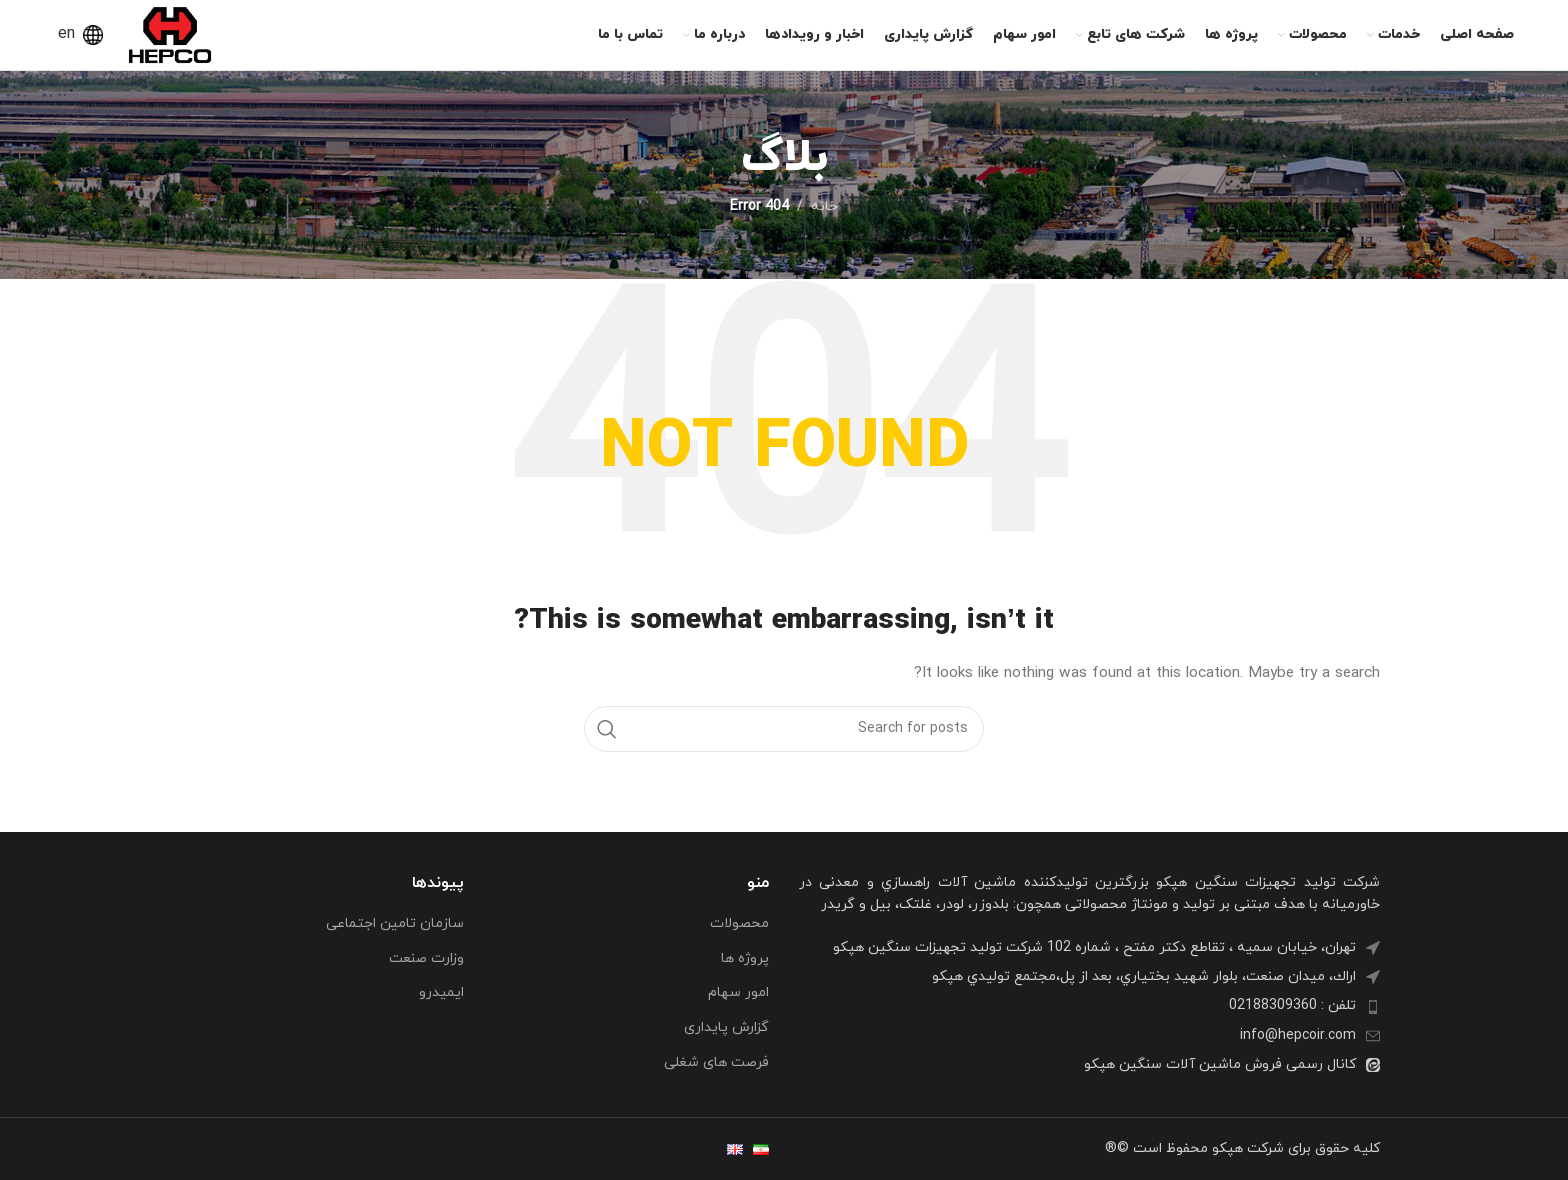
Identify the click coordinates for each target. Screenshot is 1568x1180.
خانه (824, 206)
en (66, 34)
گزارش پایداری (726, 1027)
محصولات (739, 923)
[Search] (784, 729)
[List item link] (1089, 1006)
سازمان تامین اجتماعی (395, 923)
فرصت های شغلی (716, 1062)
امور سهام (738, 992)
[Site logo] (170, 33)
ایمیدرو (441, 992)
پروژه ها (745, 958)
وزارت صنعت (426, 958)
